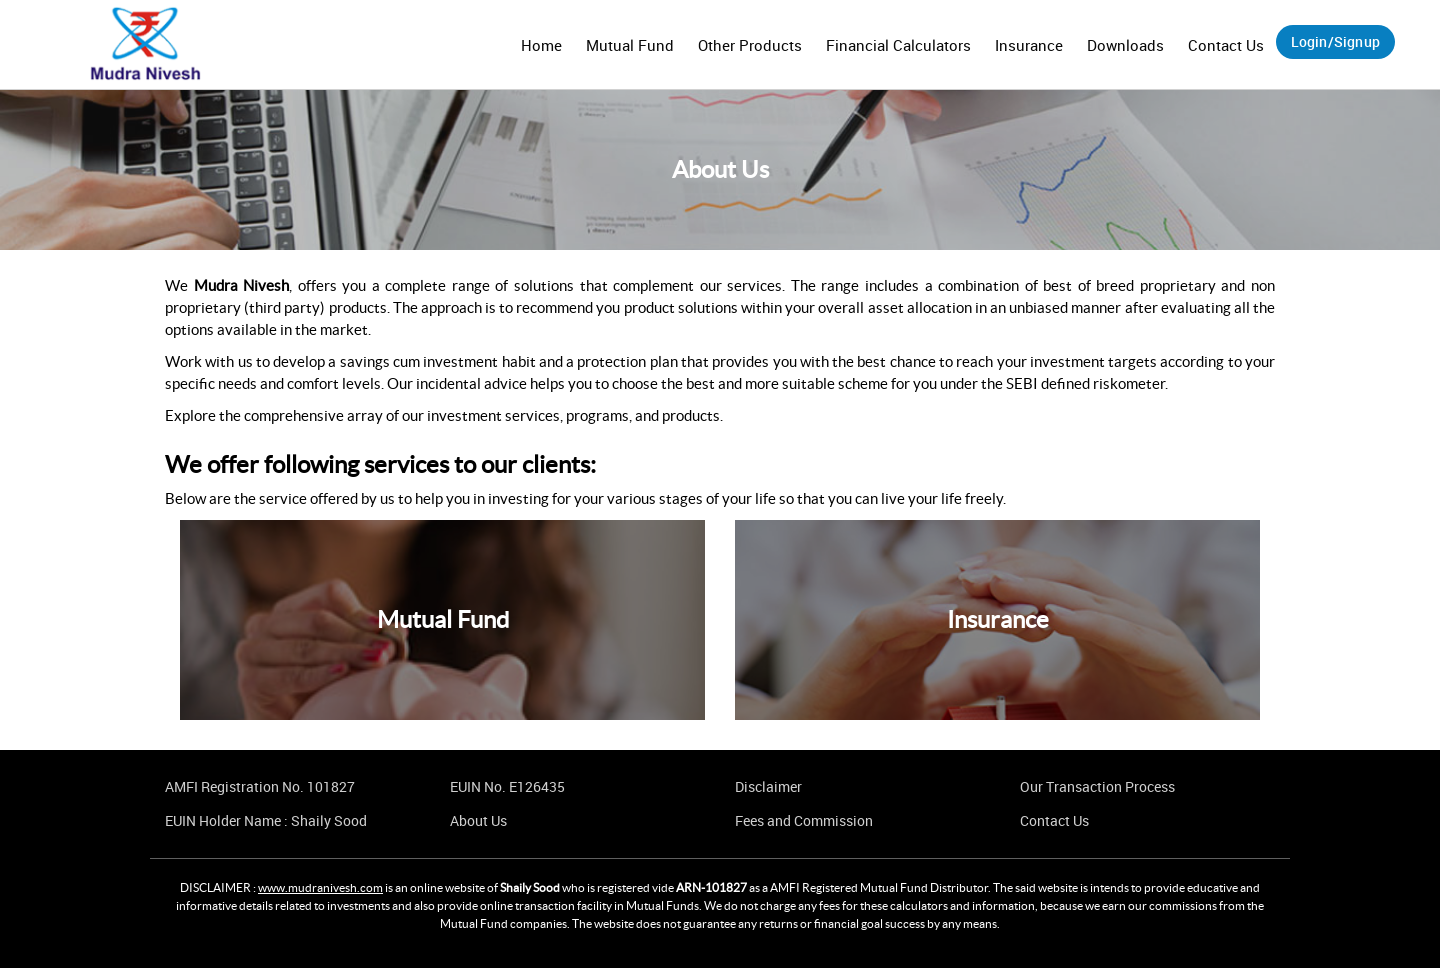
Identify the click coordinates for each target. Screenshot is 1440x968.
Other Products (750, 45)
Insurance (1029, 45)
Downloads (1125, 45)
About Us (478, 820)
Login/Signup (1335, 41)
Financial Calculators (898, 45)
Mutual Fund (630, 45)
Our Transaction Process (1097, 786)
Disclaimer (768, 786)
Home (541, 45)
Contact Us (1226, 45)
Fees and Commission (804, 820)
